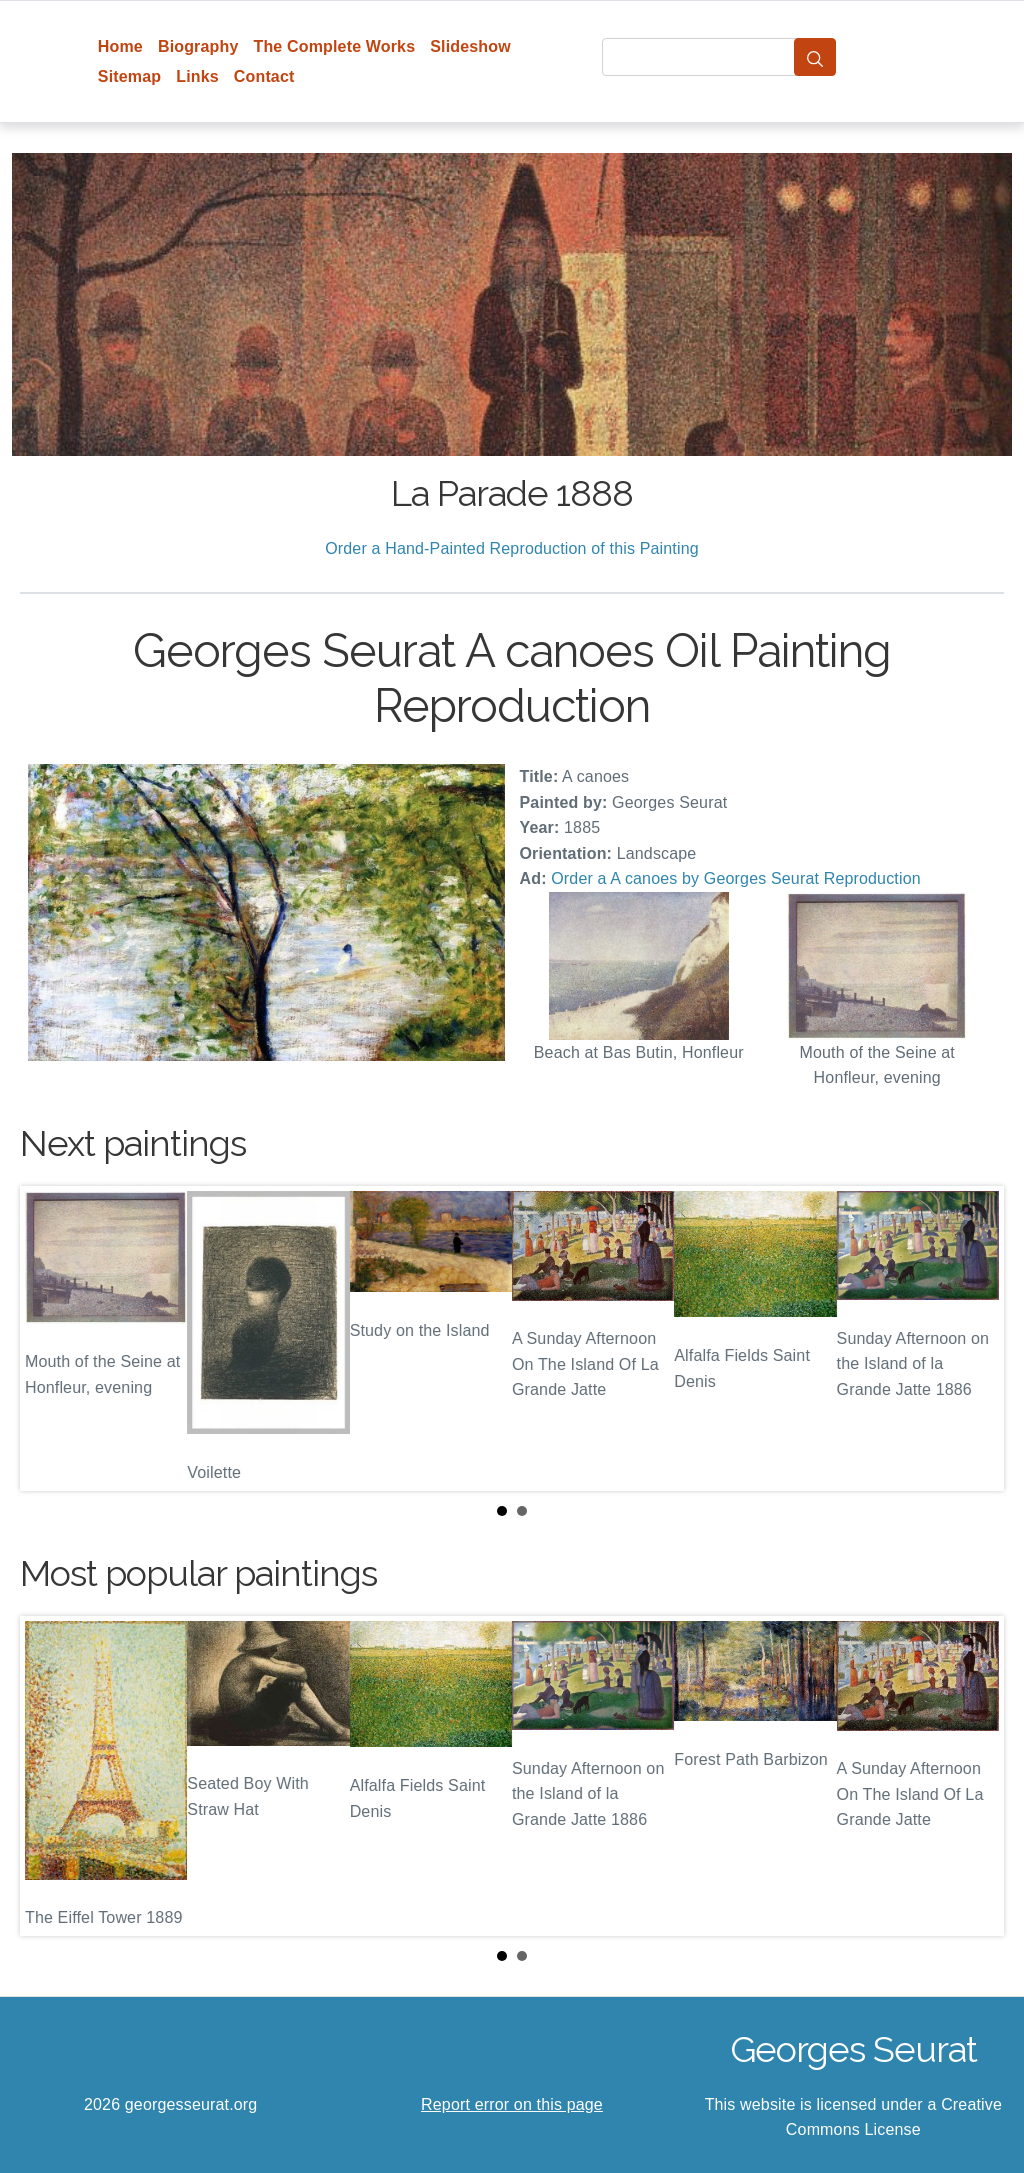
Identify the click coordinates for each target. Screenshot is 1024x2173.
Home (120, 46)
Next (973, 1338)
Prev (51, 1338)
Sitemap (129, 76)
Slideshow (470, 46)
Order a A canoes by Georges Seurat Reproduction (736, 878)
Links (197, 76)
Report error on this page (512, 2104)
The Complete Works (334, 46)
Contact (264, 76)
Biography (198, 46)
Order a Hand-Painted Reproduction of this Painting (512, 548)
